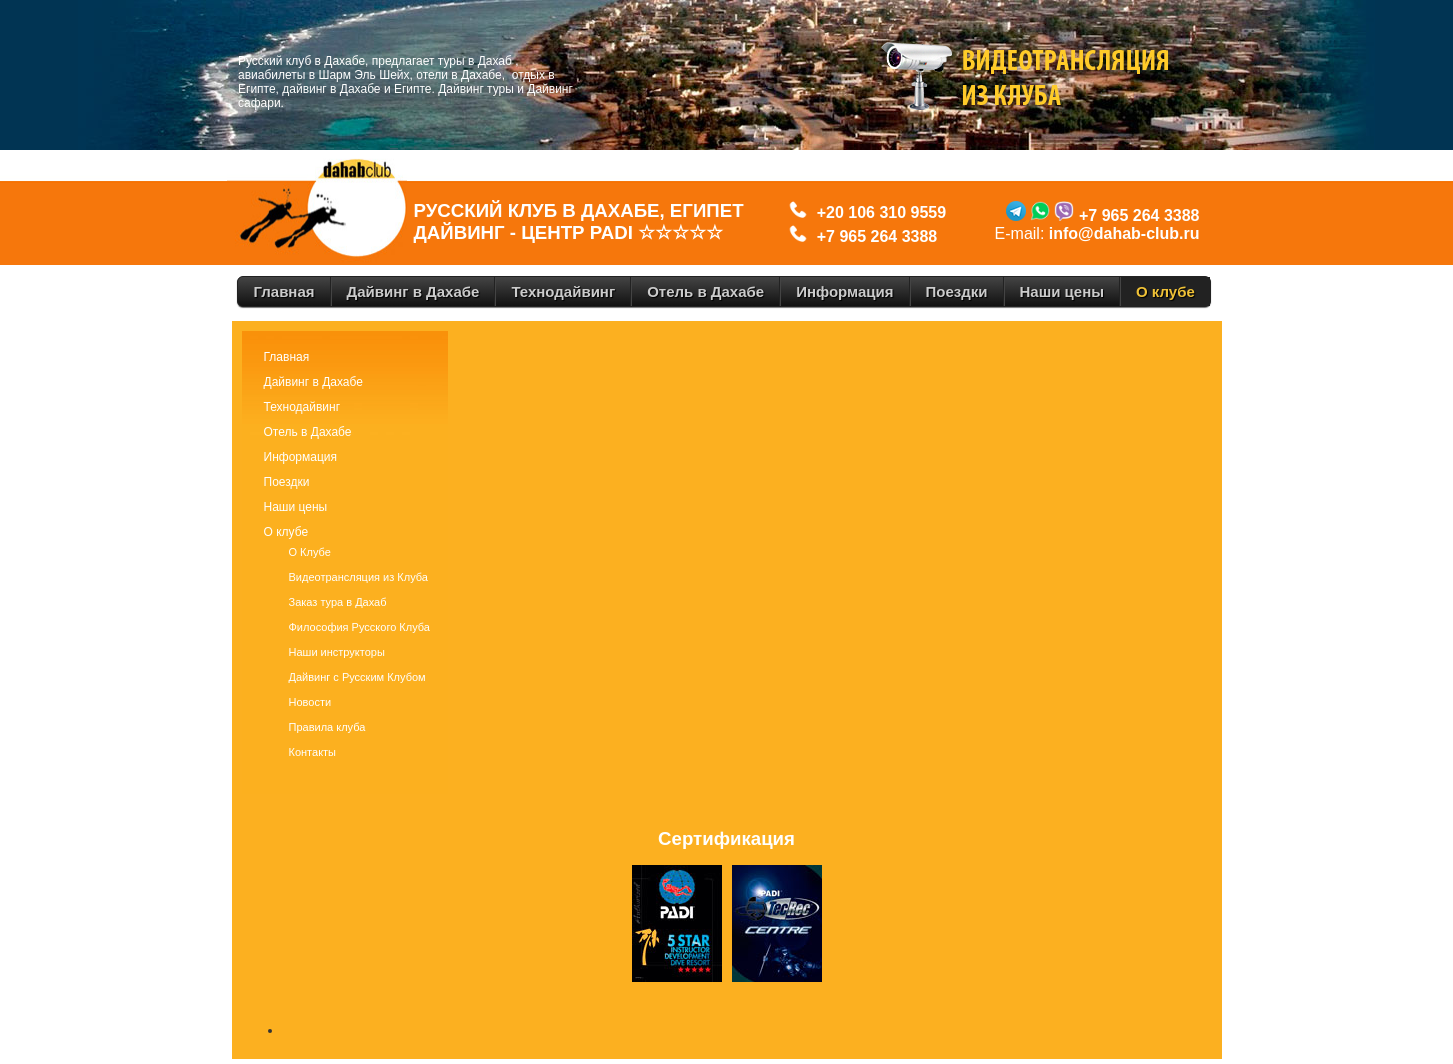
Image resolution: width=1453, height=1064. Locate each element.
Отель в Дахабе (308, 432)
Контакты (313, 752)
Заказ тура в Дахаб (338, 602)
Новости (310, 702)
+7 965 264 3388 (877, 236)
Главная (287, 357)
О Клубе (310, 552)
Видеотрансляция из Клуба (358, 577)
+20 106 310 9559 (877, 212)
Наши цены (296, 507)
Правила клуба (327, 727)
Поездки (287, 482)
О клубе (286, 532)
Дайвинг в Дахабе (313, 382)
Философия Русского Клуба (359, 627)
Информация (300, 457)
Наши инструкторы (337, 652)
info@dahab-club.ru (1124, 233)
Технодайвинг (302, 407)
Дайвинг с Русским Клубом (357, 677)
